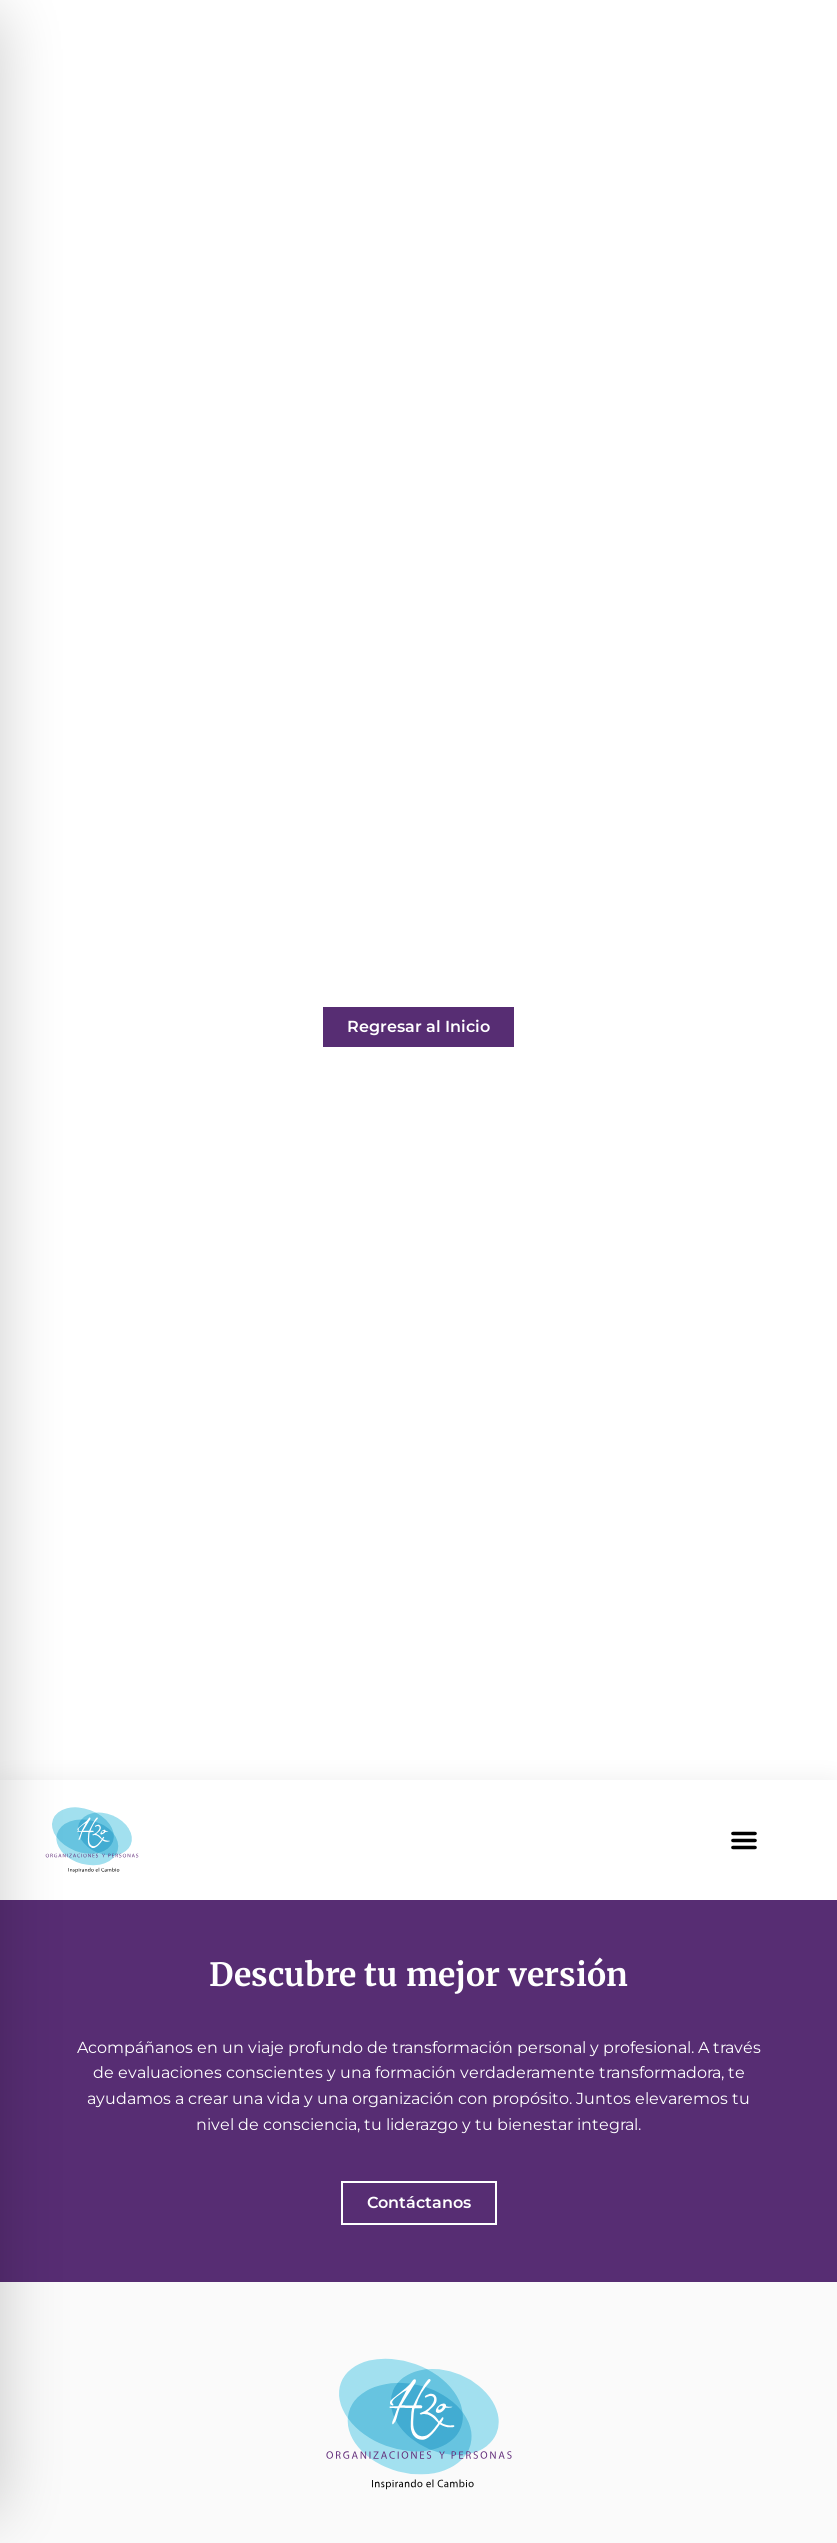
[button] (744, 1840)
